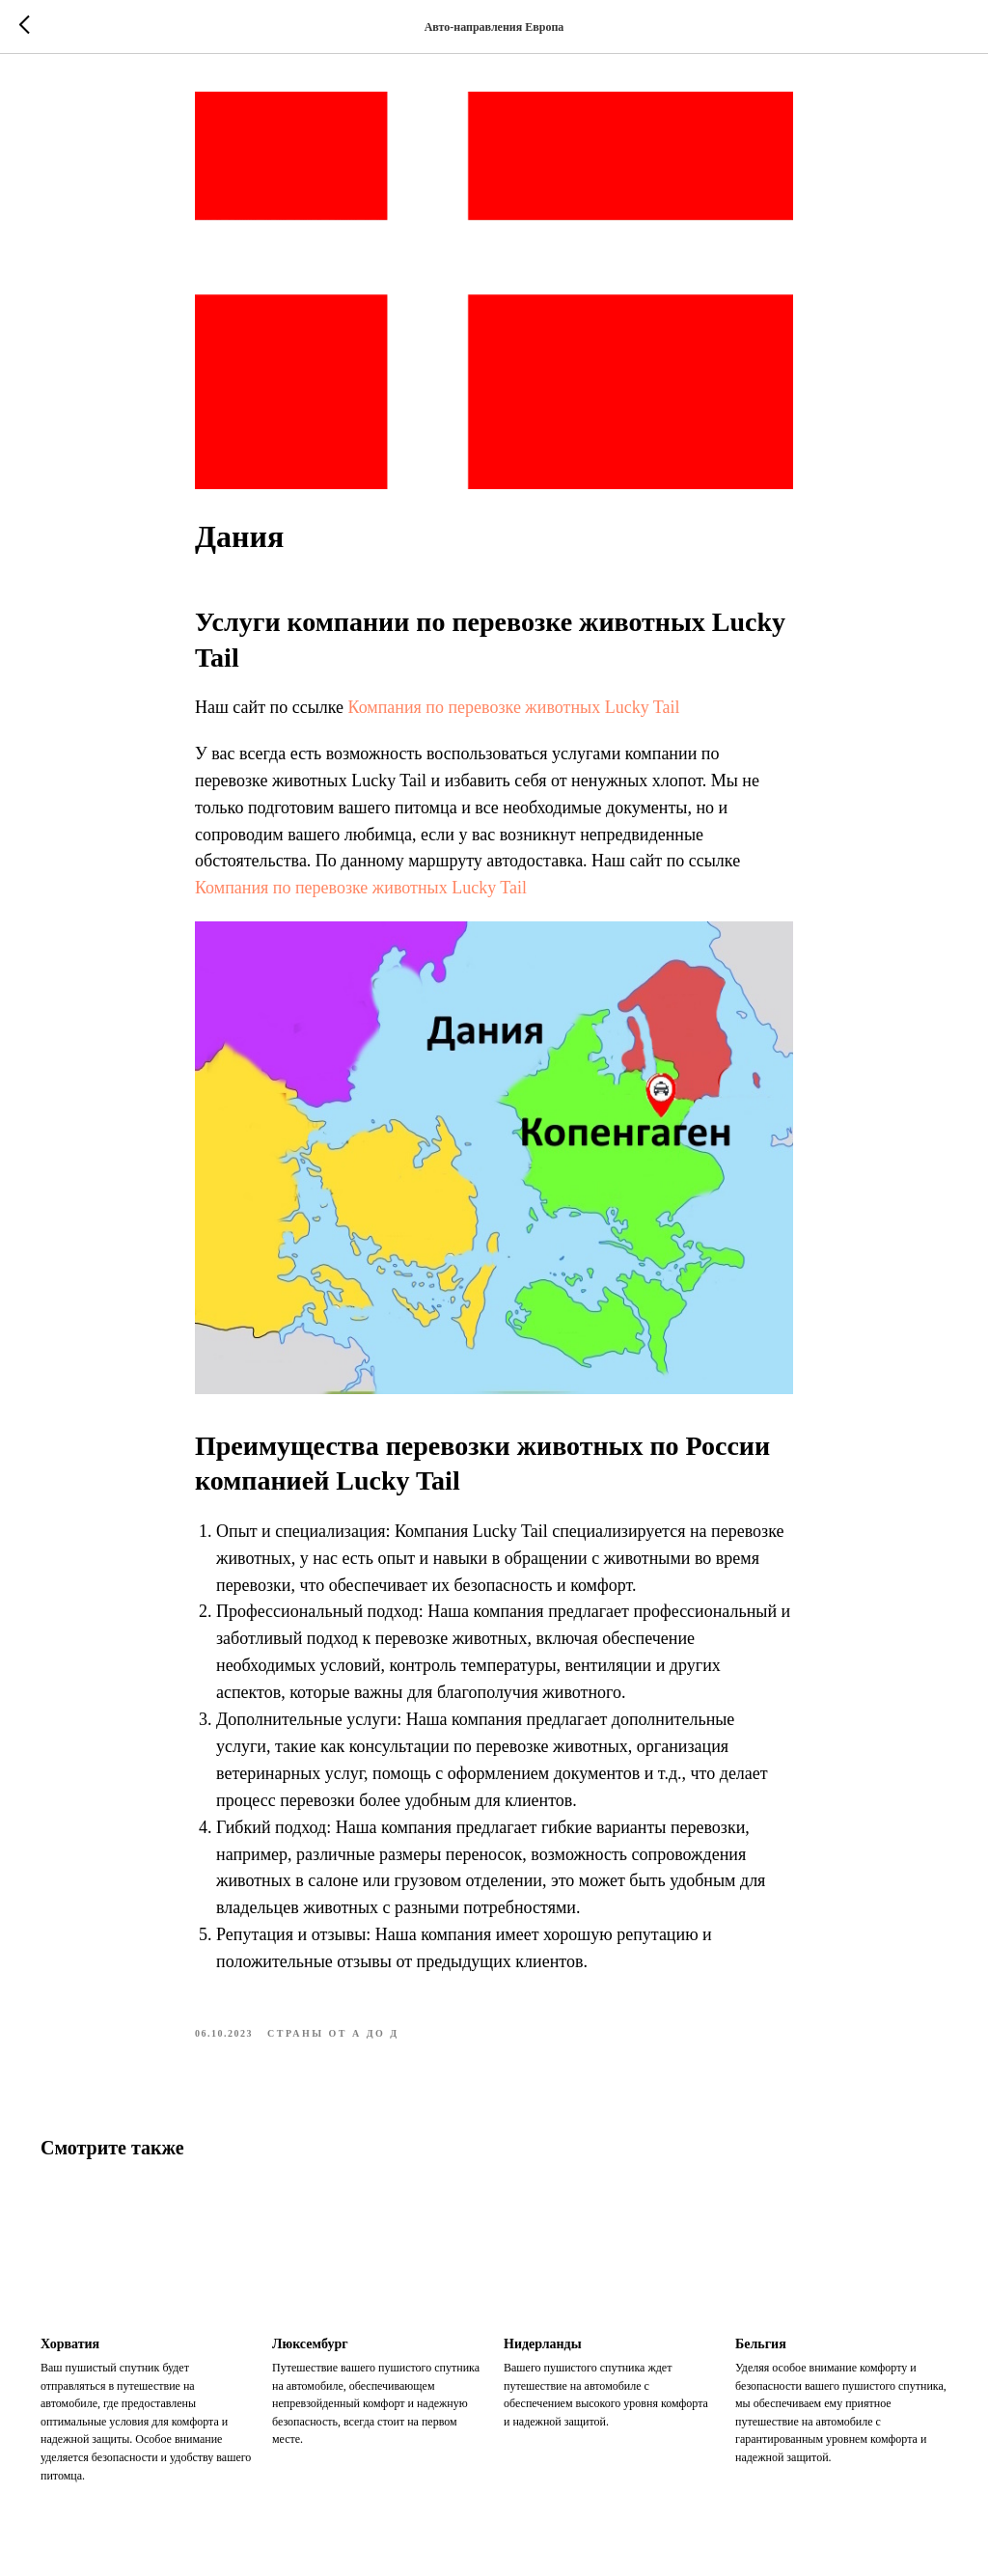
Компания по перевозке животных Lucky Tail (514, 707)
